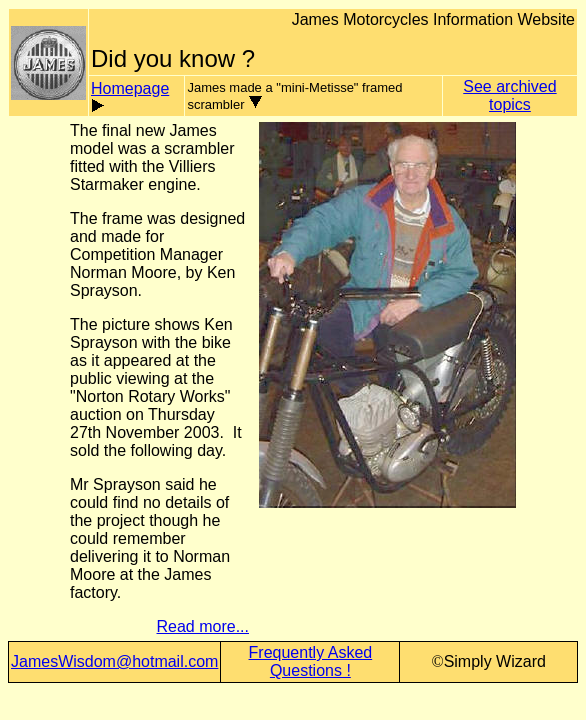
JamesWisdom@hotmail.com (114, 661)
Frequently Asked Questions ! (311, 661)
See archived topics (509, 95)
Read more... (203, 626)
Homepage (130, 88)
